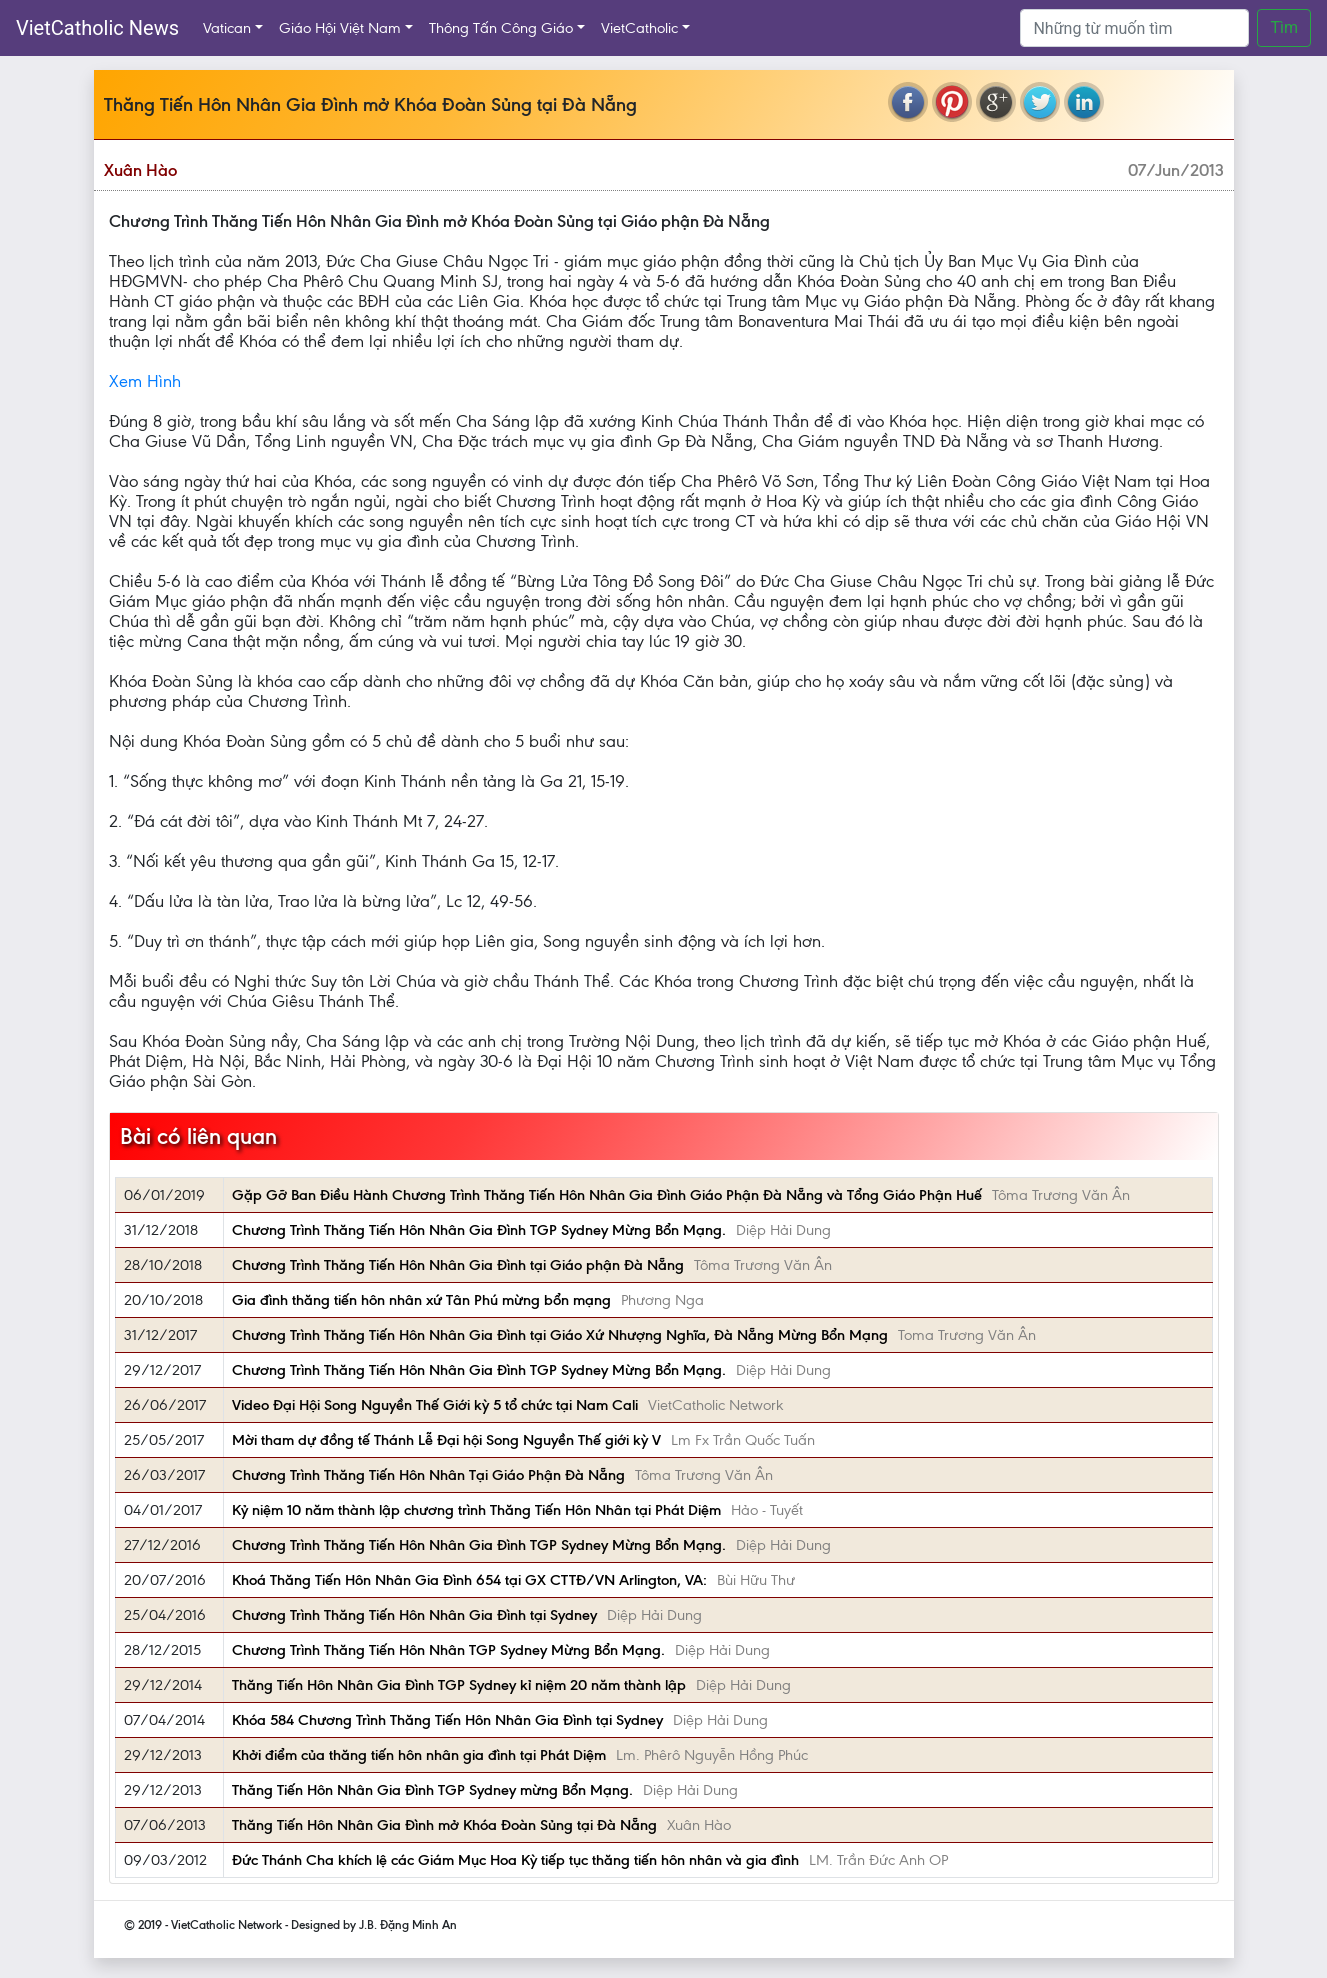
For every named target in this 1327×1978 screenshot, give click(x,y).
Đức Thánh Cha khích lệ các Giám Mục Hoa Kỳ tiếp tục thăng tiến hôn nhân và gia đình (515, 1860)
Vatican (227, 28)
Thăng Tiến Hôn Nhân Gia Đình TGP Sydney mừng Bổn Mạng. (432, 1790)
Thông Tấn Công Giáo (501, 28)
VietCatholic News (97, 28)
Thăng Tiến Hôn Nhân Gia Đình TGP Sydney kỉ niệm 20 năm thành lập (459, 1685)
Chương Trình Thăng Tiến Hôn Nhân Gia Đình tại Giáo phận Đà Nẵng (458, 1265)
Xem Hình (145, 381)
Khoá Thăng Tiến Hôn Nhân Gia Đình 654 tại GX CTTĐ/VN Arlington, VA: (469, 1580)
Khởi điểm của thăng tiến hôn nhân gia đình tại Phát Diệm (419, 1755)
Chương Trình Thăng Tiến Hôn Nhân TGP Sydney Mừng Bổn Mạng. (448, 1650)
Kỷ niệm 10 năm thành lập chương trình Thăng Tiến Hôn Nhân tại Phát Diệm (476, 1510)
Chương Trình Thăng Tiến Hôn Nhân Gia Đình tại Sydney (414, 1615)
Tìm (1284, 27)
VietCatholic (639, 28)
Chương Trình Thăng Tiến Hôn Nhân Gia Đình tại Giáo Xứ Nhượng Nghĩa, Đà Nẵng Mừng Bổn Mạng (560, 1335)
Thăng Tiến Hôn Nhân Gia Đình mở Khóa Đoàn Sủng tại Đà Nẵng (444, 1825)
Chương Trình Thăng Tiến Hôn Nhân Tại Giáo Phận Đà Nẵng (428, 1475)
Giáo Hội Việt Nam (340, 28)
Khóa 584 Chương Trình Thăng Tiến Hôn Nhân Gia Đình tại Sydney (447, 1720)
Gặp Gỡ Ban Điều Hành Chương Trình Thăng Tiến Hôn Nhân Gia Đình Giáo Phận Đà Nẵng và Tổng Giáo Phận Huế (607, 1195)
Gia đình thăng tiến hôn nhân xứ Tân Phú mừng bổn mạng (421, 1300)
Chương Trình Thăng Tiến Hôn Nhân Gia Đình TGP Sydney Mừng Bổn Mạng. (479, 1230)
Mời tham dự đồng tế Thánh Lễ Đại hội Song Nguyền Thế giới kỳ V (446, 1440)
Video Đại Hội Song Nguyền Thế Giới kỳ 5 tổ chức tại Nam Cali (435, 1405)
